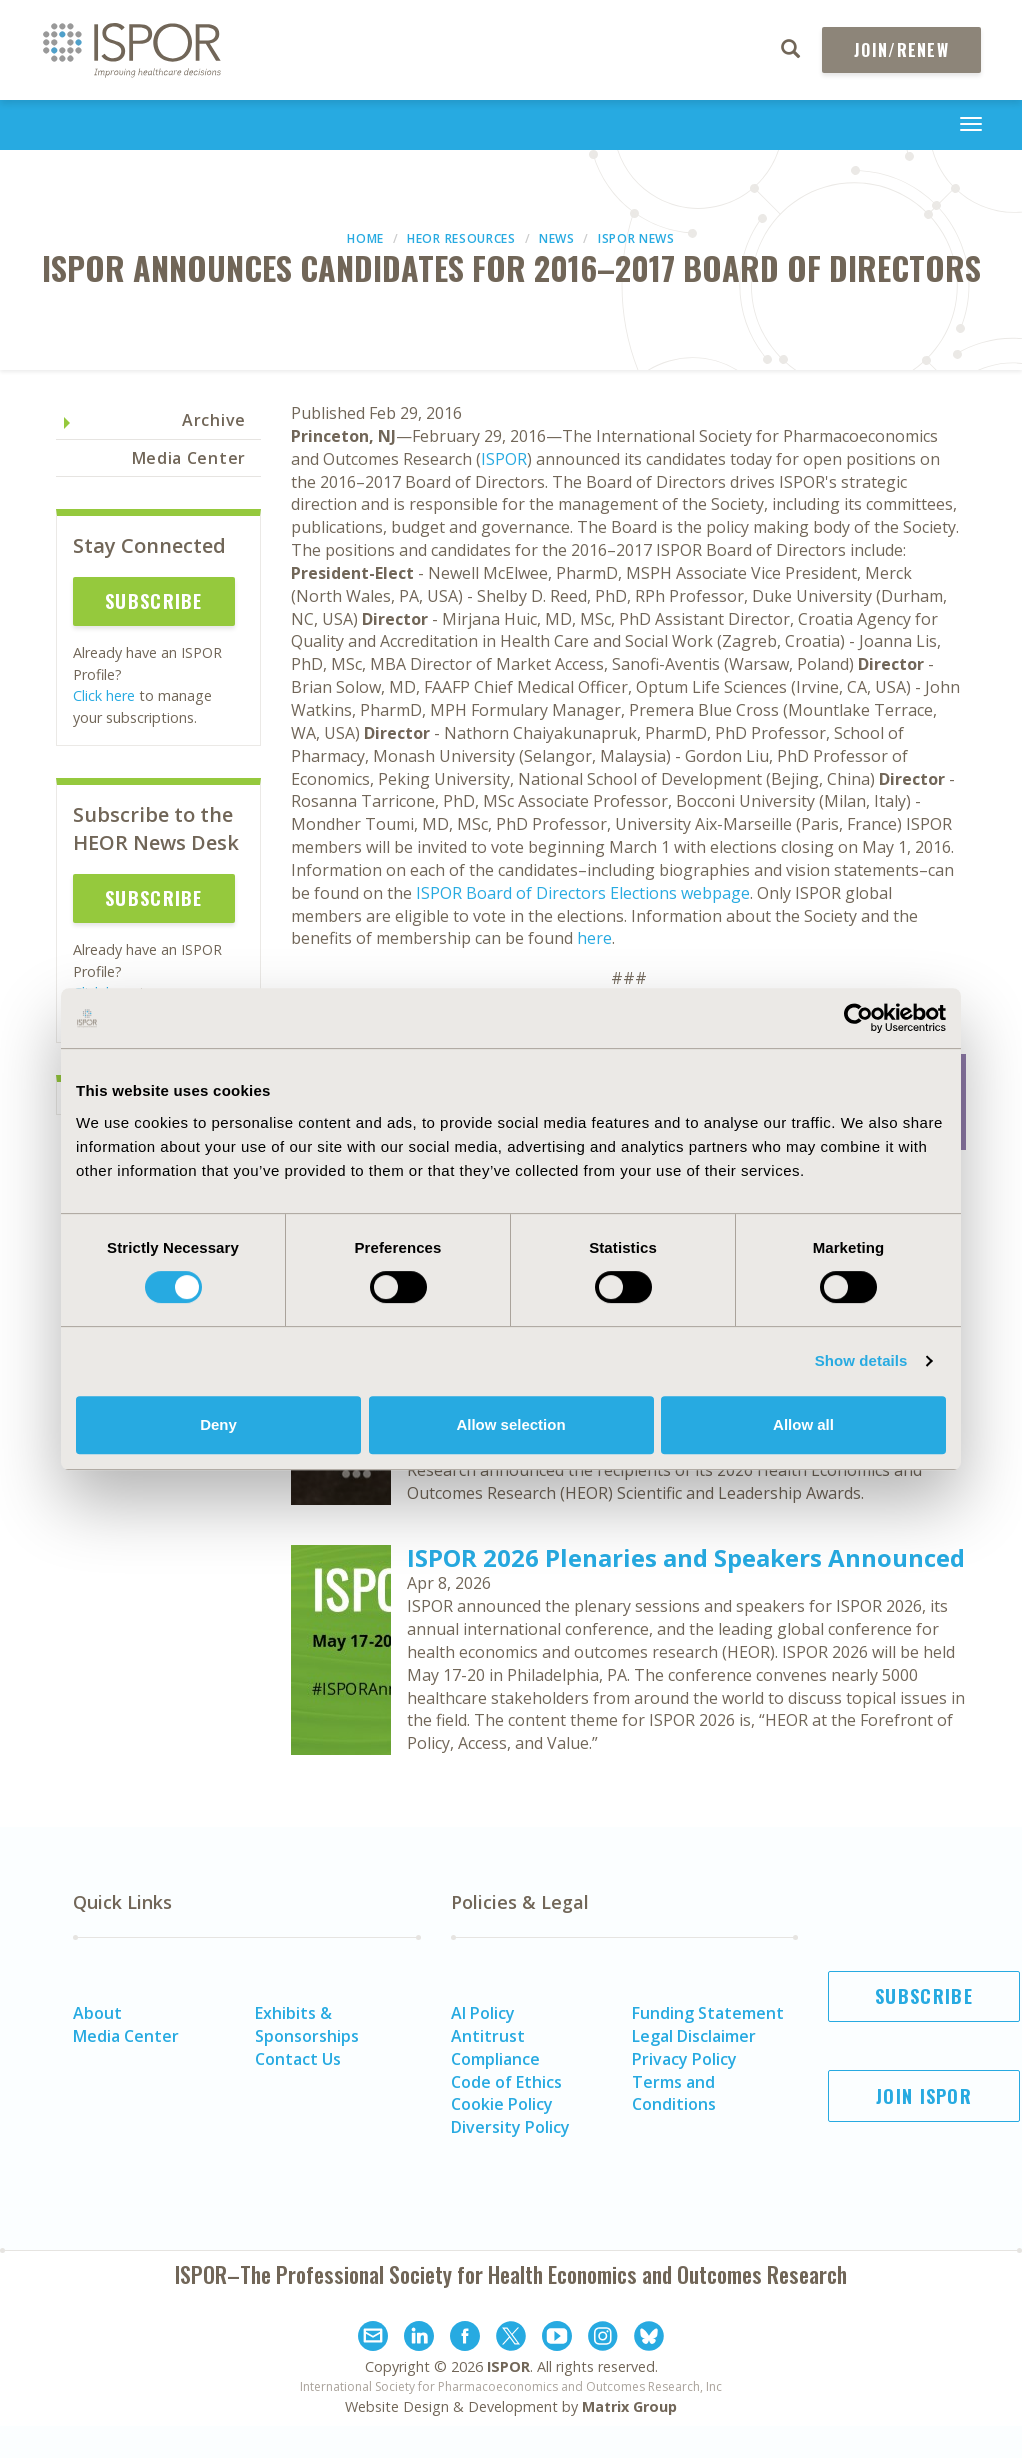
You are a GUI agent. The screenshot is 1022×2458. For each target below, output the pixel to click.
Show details (861, 1360)
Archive (214, 420)
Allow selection (510, 1424)
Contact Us (298, 2059)
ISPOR (504, 459)
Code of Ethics (506, 2082)
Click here (104, 695)
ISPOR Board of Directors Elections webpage (583, 893)
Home (365, 238)
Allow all (803, 1424)
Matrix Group (629, 2406)
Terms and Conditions (674, 2093)
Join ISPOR (924, 2096)
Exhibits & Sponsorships (307, 2024)
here (594, 938)
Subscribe (154, 601)
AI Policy (483, 2013)
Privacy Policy (684, 2059)
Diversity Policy (510, 2127)
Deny (218, 1424)
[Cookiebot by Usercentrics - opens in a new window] (858, 1018)
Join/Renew (901, 50)
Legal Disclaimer (694, 2036)
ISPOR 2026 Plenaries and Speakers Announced (686, 1557)
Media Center (189, 458)
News (557, 238)
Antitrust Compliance (495, 2047)
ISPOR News (636, 238)
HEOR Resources (461, 238)
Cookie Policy (502, 2104)
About (97, 2013)
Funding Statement (708, 2013)
